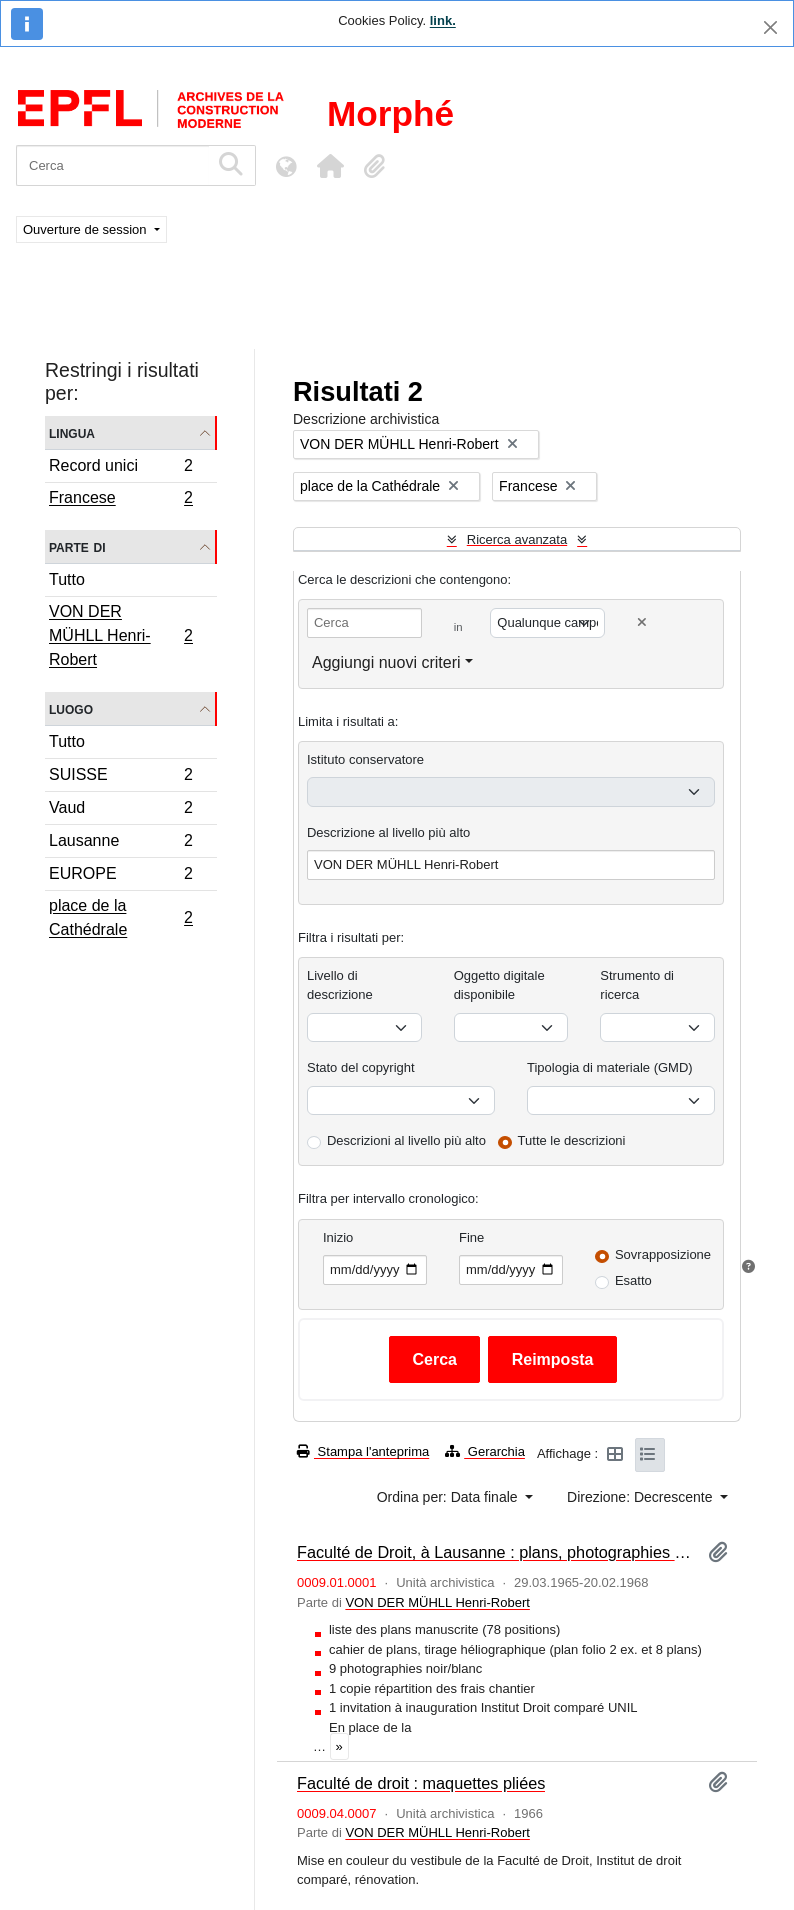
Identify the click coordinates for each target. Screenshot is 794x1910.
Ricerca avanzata (517, 539)
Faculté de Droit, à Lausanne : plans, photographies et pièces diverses (494, 1552)
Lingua (72, 432)
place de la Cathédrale (120, 917)
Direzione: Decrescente (641, 1497)
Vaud (120, 810)
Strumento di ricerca (637, 985)
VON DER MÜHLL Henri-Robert (120, 635)
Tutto (67, 579)
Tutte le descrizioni (572, 1140)
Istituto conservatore (365, 759)
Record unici (120, 468)
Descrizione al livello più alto (388, 832)
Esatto (633, 1280)
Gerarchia (485, 1451)
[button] (330, 166)
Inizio (338, 1237)
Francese (120, 500)
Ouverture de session (86, 229)
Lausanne (120, 843)
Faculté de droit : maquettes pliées (421, 1783)
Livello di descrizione (340, 985)
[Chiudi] (770, 27)
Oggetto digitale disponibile (499, 985)
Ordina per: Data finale (449, 1497)
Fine (471, 1237)
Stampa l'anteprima (363, 1451)
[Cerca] (112, 165)
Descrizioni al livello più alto (406, 1140)
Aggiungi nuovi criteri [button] (386, 662)
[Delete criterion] (642, 622)
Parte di (77, 546)
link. (443, 20)
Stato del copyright (361, 1067)
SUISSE (120, 777)
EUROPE (120, 876)
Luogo (71, 708)
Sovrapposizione (663, 1254)
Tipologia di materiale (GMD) (610, 1067)
